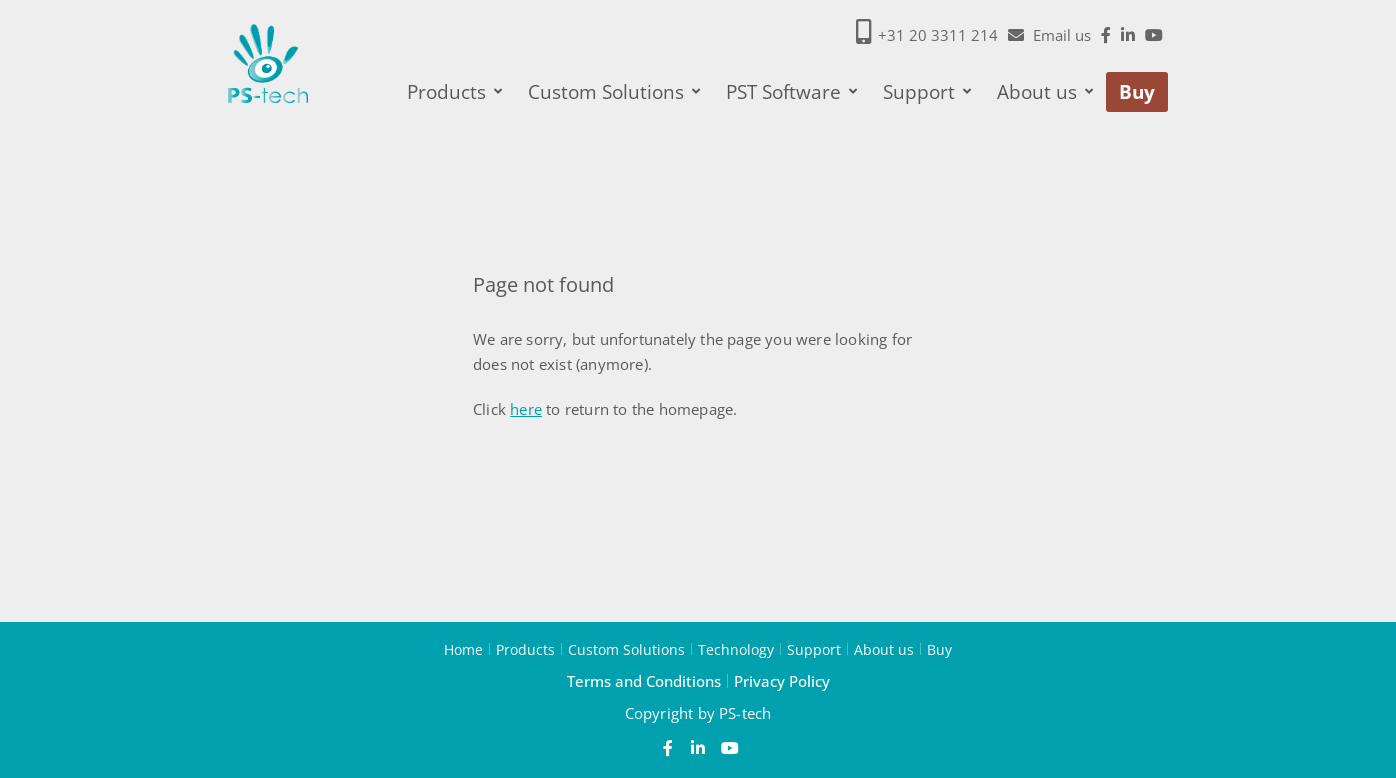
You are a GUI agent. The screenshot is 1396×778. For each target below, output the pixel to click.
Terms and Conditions (644, 681)
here (526, 409)
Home (463, 649)
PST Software (791, 92)
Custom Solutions (614, 92)
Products (454, 92)
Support (927, 92)
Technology (736, 649)
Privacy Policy (782, 681)
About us (1045, 92)
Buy (1137, 92)
